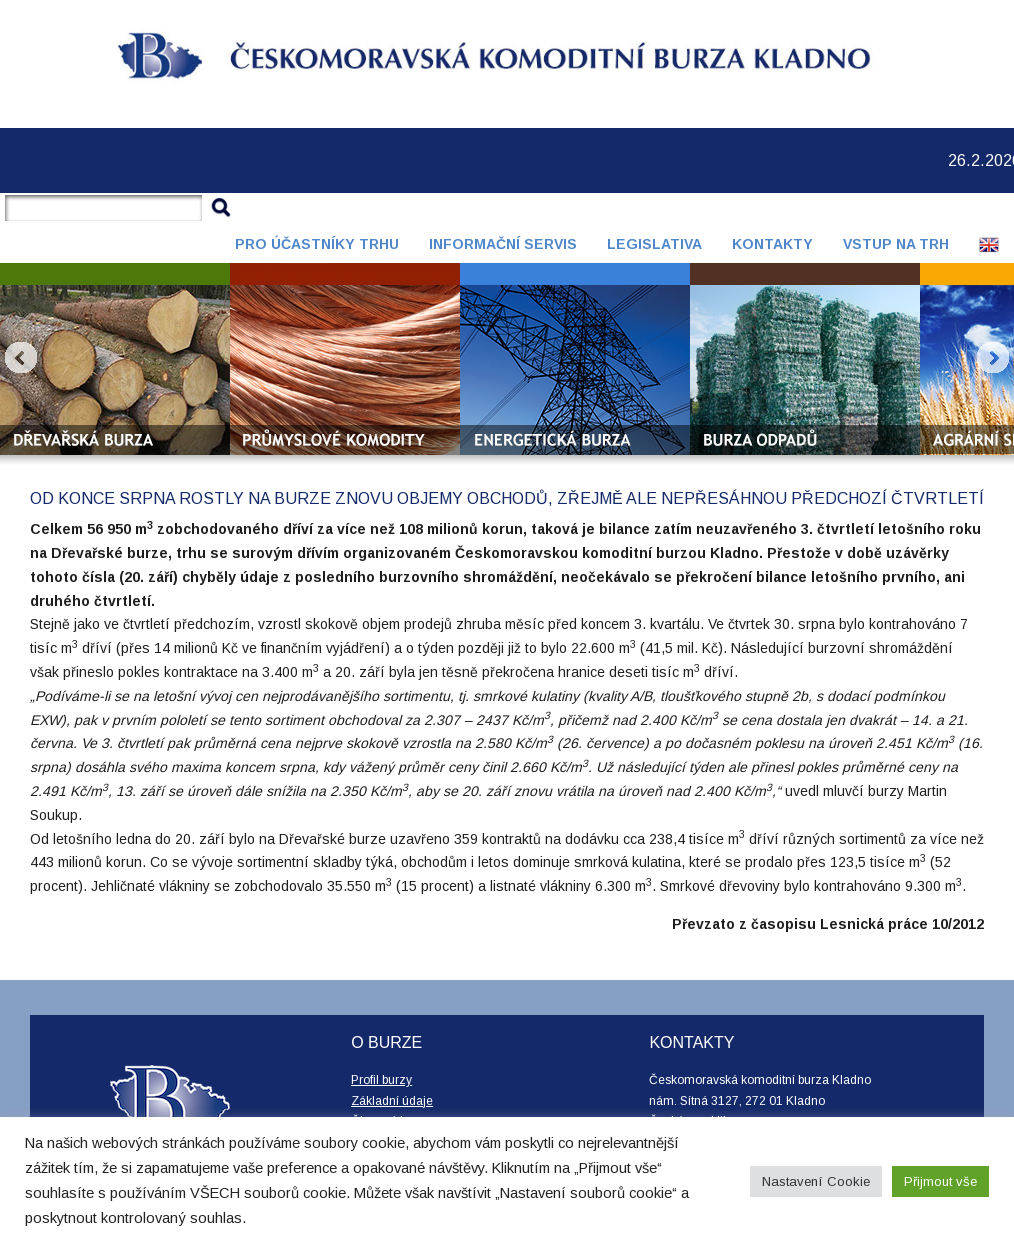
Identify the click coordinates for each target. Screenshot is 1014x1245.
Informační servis (503, 244)
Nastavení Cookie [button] (816, 1181)
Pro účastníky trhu (317, 244)
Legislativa (654, 244)
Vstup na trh (896, 244)
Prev (21, 358)
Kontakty (772, 244)
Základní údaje (392, 1101)
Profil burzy (381, 1080)
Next (993, 358)
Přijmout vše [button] (940, 1181)
